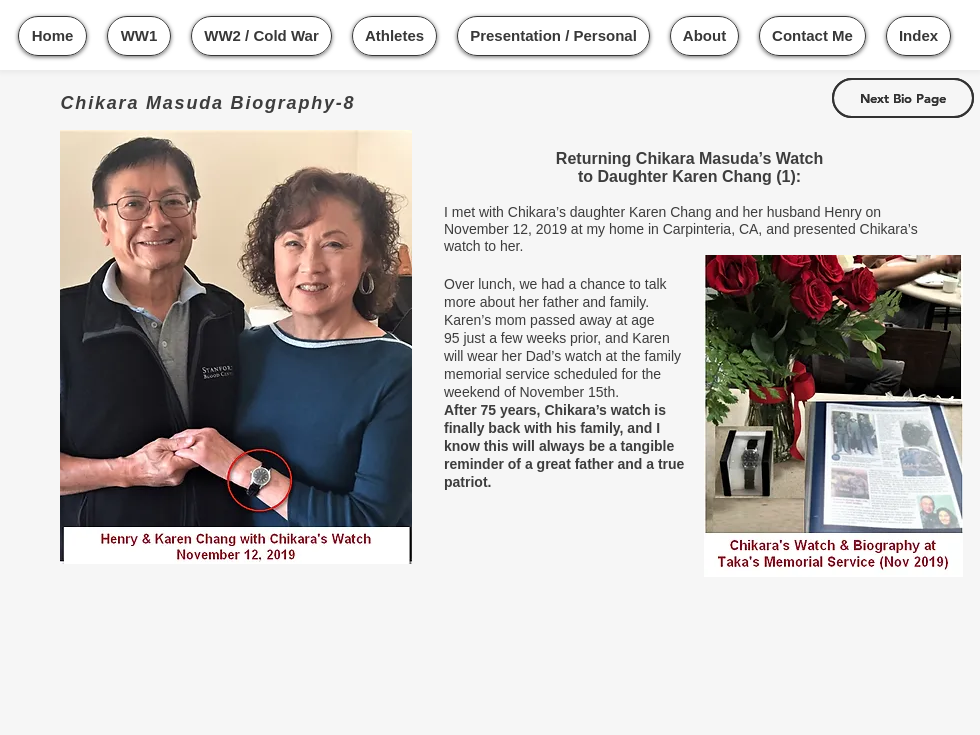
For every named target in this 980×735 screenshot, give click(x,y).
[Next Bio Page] (903, 98)
